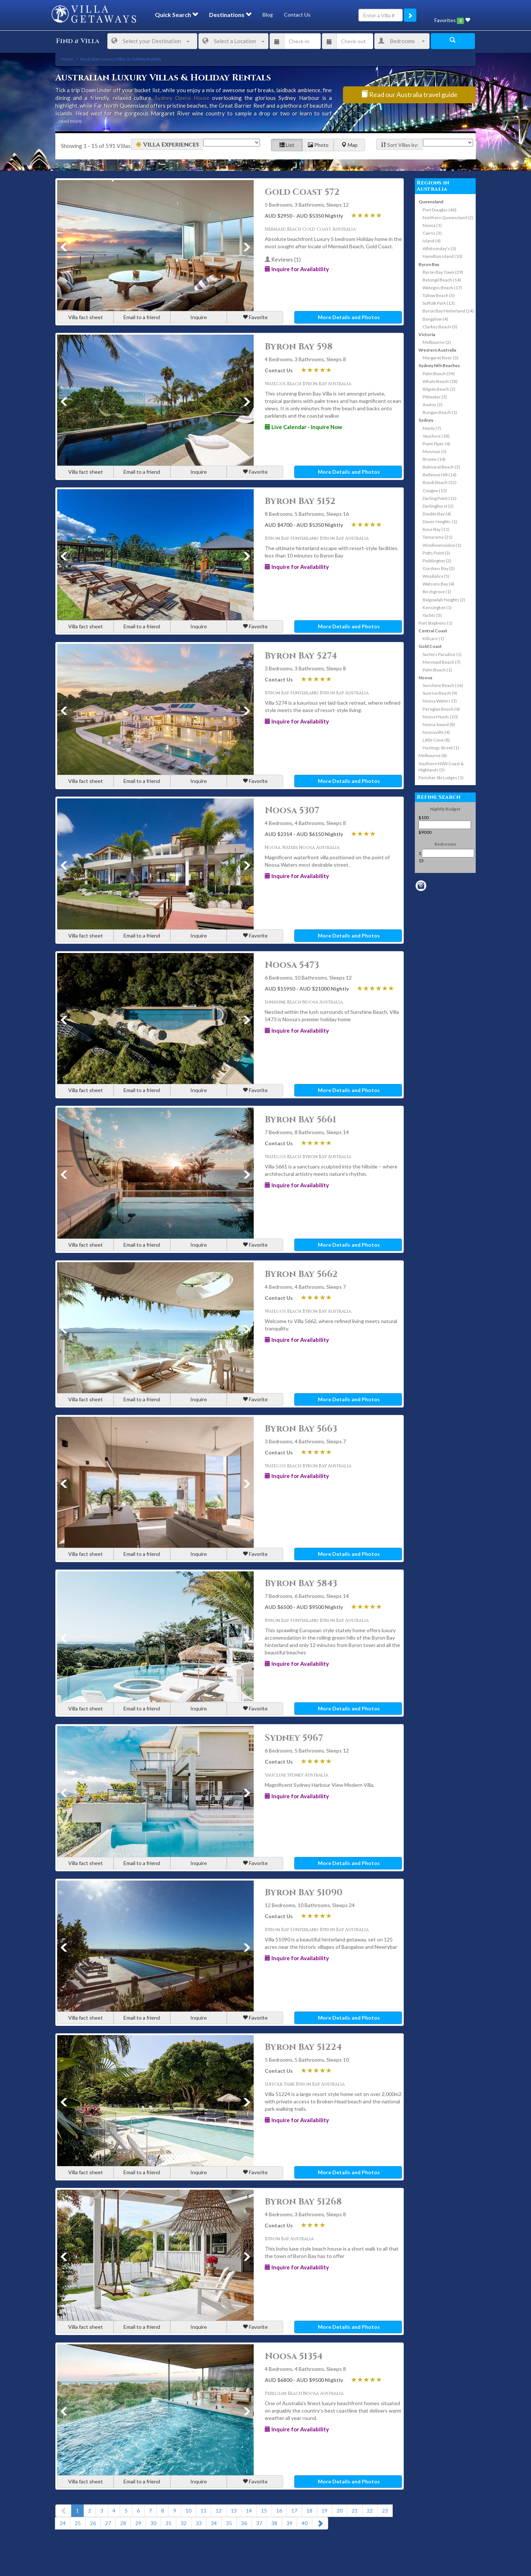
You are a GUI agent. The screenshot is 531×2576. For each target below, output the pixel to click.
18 (309, 2510)
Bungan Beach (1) (440, 412)
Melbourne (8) (433, 755)
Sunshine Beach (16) (443, 685)
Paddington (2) (437, 560)
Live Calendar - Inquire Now (303, 427)
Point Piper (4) (436, 443)
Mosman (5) (435, 451)
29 (138, 2523)
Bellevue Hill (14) (440, 474)
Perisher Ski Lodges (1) (441, 777)
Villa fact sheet (85, 317)
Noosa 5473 (292, 965)
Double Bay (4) (437, 514)
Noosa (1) (432, 225)
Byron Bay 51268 (303, 2202)
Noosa (425, 677)
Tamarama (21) (437, 537)
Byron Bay (429, 264)
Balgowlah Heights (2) (444, 599)
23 (385, 2510)
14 (249, 2510)
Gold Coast (430, 646)
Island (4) (432, 241)
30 (153, 2523)
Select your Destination (150, 41)
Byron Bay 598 (299, 347)
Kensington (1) (437, 607)
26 (93, 2523)
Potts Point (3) (436, 553)
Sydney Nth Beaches (439, 365)
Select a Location (233, 41)
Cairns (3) (432, 233)
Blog (268, 14)
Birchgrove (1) (437, 591)
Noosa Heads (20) (440, 716)
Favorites (452, 20)
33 (199, 2523)
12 (219, 2510)
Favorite (255, 317)
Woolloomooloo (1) (442, 545)
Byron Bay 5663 (301, 1429)
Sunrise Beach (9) (440, 693)
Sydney (426, 420)
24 (63, 2523)
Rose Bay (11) (436, 529)
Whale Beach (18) (440, 381)
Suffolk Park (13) (439, 303)
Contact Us (297, 14)
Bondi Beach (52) (440, 482)
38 (274, 2523)
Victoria (427, 334)
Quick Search (176, 14)
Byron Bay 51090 (304, 1893)
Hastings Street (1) (441, 747)
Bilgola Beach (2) (439, 389)
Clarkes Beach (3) (440, 326)
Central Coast (433, 630)
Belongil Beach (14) (442, 280)
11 (203, 2510)
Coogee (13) (435, 490)
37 (259, 2523)
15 (264, 2510)
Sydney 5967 (294, 1738)
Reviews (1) (283, 259)
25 (78, 2523)
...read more (68, 121)
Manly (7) (432, 428)
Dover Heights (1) (440, 521)
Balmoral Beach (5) (441, 467)
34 (214, 2523)
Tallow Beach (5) (439, 295)
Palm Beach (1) (437, 670)
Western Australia (437, 350)
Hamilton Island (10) (442, 256)
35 (229, 2523)
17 (294, 2510)
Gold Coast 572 (302, 192)
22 (370, 2510)
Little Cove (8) (436, 740)
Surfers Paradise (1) (442, 654)
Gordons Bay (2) (439, 568)
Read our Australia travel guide (409, 94)
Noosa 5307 (292, 810)
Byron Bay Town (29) (443, 272)
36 (244, 2523)
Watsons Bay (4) (438, 584)
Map (349, 145)
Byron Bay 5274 (301, 656)
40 (305, 2523)
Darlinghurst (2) (438, 506)
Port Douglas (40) (440, 210)
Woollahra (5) (436, 576)
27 (108, 2523)
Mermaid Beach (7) (442, 662)
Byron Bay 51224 (303, 2047)
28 (123, 2523)
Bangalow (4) (435, 319)
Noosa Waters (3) (440, 701)
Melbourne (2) (437, 342)
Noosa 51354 (294, 2356)
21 (355, 2510)
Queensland (431, 201)
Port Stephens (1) (435, 623)
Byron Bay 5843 (301, 1583)
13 (234, 2510)
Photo (318, 145)
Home (67, 59)
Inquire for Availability (297, 269)
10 (188, 2510)
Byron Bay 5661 (300, 1120)
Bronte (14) (434, 459)
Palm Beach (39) (439, 373)
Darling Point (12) (440, 498)
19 (324, 2510)
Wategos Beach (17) (442, 287)
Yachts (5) (432, 615)
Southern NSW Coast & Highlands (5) (441, 767)
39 (289, 2523)
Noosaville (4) (436, 732)
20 (340, 2510)
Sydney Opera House (182, 97)
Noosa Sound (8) (439, 724)
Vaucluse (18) (436, 436)
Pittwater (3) (435, 397)
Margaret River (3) (440, 357)
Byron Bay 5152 (300, 501)
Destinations (230, 14)
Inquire (198, 317)
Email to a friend (142, 317)
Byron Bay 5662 (301, 1274)
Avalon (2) (432, 404)
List (287, 145)
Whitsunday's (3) (439, 248)
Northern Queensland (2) (448, 217)
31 (168, 2523)
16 (279, 2510)
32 (184, 2523)
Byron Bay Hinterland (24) (448, 311)
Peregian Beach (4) (441, 709)
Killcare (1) (433, 638)
